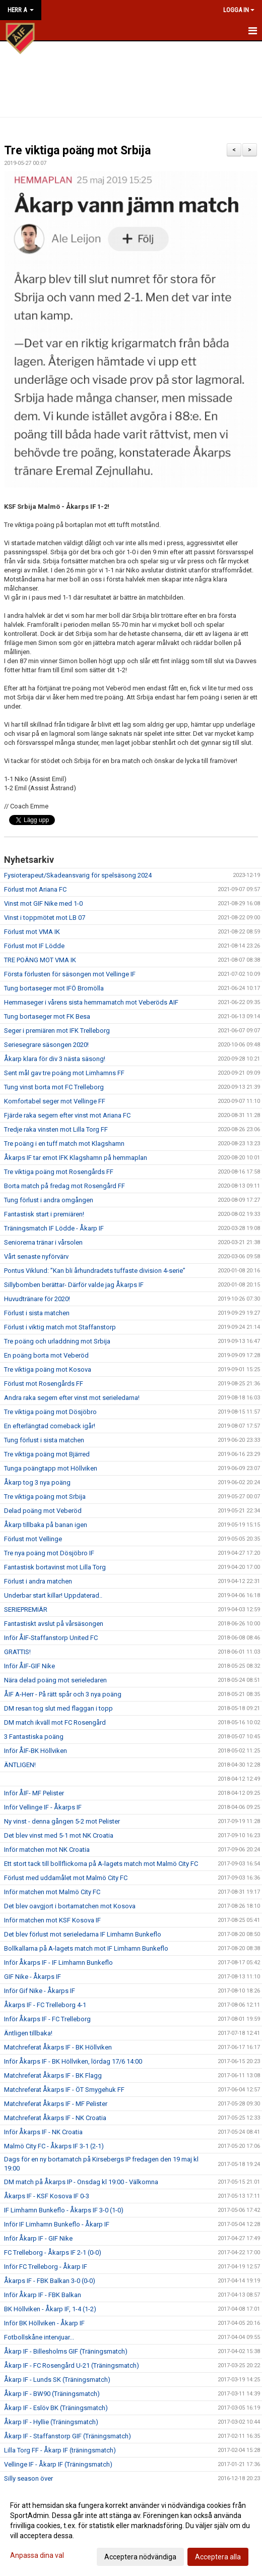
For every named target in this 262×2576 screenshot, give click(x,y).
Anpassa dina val (37, 2555)
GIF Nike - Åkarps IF (32, 1976)
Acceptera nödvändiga (140, 2557)
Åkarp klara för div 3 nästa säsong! (54, 1059)
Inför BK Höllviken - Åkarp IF (44, 2323)
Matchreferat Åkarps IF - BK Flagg (53, 2075)
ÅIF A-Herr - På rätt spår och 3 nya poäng (62, 1694)
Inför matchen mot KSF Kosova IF (52, 1920)
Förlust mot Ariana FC (35, 889)
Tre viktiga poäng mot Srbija (77, 150)
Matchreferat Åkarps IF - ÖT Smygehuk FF (64, 2089)
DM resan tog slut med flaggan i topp (58, 1708)
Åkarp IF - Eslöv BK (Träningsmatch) (56, 2408)
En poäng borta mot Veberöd (46, 1355)
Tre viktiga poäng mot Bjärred (47, 1454)
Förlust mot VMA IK (32, 931)
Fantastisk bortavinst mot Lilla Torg (55, 1567)
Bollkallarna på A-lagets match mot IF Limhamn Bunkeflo (86, 1948)
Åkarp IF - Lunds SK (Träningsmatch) (57, 2379)
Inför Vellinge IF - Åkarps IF (43, 1807)
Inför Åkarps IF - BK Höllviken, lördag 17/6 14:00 (73, 2061)
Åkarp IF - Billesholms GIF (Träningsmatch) (65, 2351)
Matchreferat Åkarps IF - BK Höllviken (58, 2047)
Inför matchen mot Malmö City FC (52, 1892)
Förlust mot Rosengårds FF (43, 1383)
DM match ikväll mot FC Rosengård (55, 1722)
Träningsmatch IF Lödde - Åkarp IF (54, 1228)
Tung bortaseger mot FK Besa (47, 1016)
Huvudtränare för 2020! (37, 1299)
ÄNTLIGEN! (20, 1765)
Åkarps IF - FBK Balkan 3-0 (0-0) (49, 2281)
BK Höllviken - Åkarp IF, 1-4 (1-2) (50, 2309)
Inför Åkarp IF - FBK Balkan (42, 2295)
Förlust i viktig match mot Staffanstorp (60, 1327)
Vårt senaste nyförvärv (36, 1256)
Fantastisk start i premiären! (44, 1214)
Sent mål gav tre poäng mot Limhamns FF (64, 1073)
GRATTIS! (17, 1652)
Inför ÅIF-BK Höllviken (35, 1750)
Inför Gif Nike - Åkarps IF (39, 1991)
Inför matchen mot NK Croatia (47, 1849)
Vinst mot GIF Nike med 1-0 (43, 903)
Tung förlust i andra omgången (48, 1200)
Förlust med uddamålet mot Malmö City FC (65, 1878)
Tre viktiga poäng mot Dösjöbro (50, 1412)
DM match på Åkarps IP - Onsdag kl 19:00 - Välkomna (81, 2182)
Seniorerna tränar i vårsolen (43, 1242)
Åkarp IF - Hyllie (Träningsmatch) (51, 2422)
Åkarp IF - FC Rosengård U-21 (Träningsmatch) (71, 2365)
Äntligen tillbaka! (28, 2033)
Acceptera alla (218, 2557)
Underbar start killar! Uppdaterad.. (53, 1595)
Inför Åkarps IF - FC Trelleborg (47, 2019)
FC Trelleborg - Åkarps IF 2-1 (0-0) (52, 2252)
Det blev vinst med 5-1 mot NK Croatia (58, 1835)
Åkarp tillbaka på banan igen (45, 1525)
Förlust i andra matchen (38, 1581)
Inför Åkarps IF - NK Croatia (43, 2132)
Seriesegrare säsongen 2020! (46, 1044)
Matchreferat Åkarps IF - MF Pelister (55, 2103)
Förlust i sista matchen (37, 1313)
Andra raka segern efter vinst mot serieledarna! (72, 1397)
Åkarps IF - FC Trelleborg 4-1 (45, 2005)
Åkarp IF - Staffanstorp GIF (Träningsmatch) (67, 2436)
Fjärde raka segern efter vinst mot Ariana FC (67, 1115)
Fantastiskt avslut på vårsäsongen (53, 1623)
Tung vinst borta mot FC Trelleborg (54, 1087)
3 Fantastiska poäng (33, 1736)
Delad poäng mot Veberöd (43, 1510)
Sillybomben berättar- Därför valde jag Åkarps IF (74, 1285)
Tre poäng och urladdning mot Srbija (57, 1341)
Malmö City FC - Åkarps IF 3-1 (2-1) (54, 2146)
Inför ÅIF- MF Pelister (34, 1793)
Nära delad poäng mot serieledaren (55, 1680)
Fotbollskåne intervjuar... (39, 2337)
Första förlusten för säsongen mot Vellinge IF (70, 974)
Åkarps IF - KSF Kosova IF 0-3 (46, 2196)
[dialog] (131, 2530)
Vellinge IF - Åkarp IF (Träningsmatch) (58, 2464)
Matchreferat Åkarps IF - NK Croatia (55, 2118)
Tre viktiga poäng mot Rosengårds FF (58, 1172)
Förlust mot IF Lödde (34, 946)
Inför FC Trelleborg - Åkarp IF (45, 2266)
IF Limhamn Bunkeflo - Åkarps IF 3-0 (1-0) (63, 2210)
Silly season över (28, 2478)
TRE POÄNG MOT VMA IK (40, 960)
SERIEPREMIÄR (25, 1609)
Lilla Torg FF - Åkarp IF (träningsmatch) (60, 2450)
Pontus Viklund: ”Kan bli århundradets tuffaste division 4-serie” (94, 1270)
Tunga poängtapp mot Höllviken (50, 1468)
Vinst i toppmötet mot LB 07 (44, 917)
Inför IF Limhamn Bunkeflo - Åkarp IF (56, 2224)
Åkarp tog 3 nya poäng (37, 1482)
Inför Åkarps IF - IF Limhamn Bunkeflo (58, 1962)
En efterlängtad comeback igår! (49, 1426)
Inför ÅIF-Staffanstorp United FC (51, 1638)
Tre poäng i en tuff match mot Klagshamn (64, 1143)
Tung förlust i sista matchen (44, 1440)
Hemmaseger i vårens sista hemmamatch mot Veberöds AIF (91, 1002)
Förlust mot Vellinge (33, 1539)
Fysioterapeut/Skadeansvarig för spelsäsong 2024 (78, 875)
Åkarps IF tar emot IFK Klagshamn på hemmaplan (75, 1157)
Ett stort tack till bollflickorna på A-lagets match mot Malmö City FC (101, 1863)
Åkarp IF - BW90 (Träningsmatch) (52, 2393)
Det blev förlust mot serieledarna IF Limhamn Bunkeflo (82, 1934)
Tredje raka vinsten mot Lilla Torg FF (56, 1129)
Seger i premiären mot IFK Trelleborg (57, 1030)
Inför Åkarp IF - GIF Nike (38, 2238)
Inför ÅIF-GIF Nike (29, 1666)
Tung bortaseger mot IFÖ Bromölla (54, 988)
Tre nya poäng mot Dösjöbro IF (49, 1553)
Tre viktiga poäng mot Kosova (47, 1369)
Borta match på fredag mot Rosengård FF (64, 1186)
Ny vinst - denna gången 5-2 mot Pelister (62, 1821)
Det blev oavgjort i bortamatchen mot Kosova (70, 1906)
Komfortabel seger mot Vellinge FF (54, 1101)
